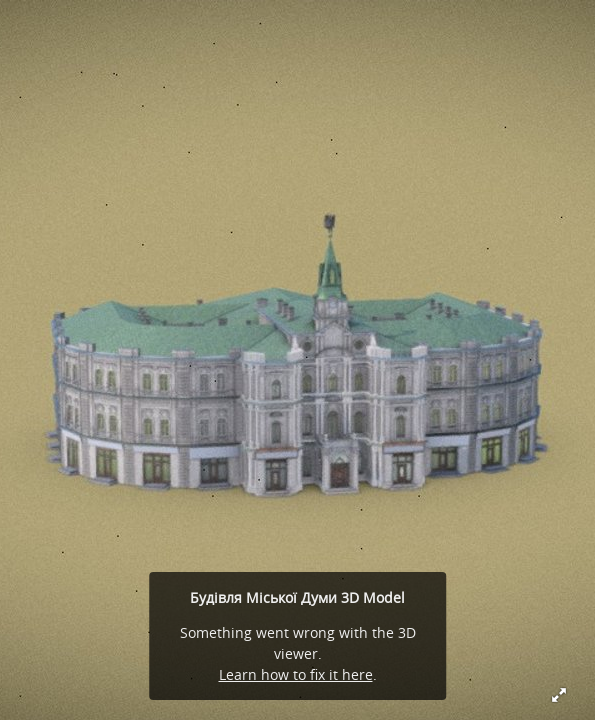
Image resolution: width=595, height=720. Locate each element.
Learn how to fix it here (296, 674)
